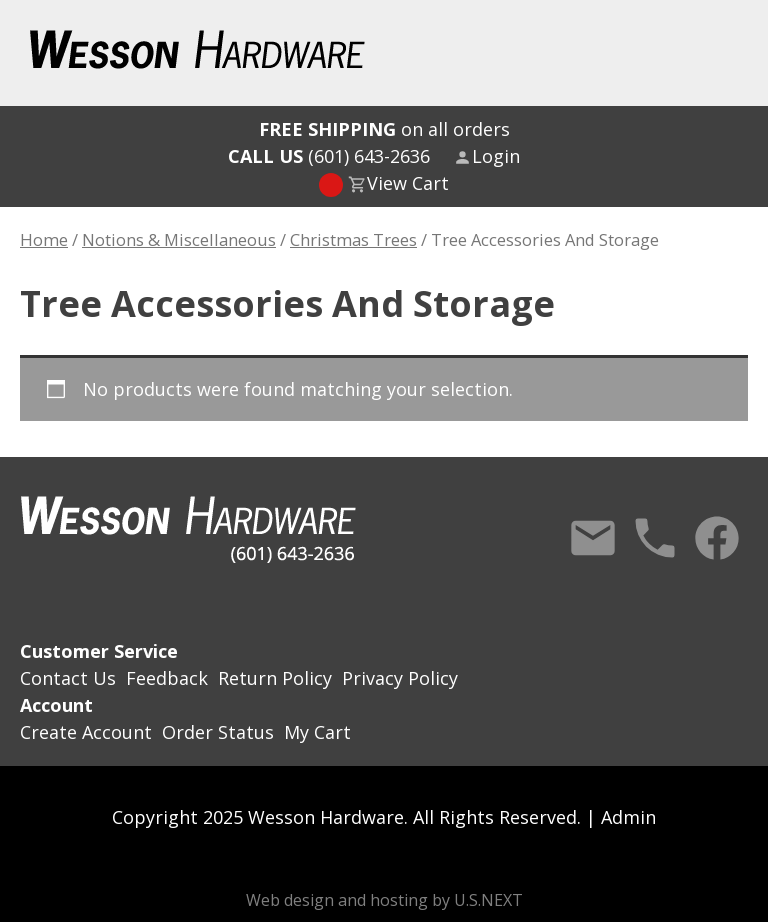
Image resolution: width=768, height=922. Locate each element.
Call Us (655, 538)
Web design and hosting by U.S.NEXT (384, 900)
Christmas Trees (353, 239)
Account (56, 705)
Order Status (218, 732)
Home (44, 239)
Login (496, 156)
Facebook (717, 538)
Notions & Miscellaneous (179, 239)
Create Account (86, 732)
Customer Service (99, 651)
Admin (628, 817)
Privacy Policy (400, 678)
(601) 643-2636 (329, 156)
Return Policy (275, 678)
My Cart (317, 732)
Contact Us (593, 538)
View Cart (408, 183)
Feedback (167, 678)
